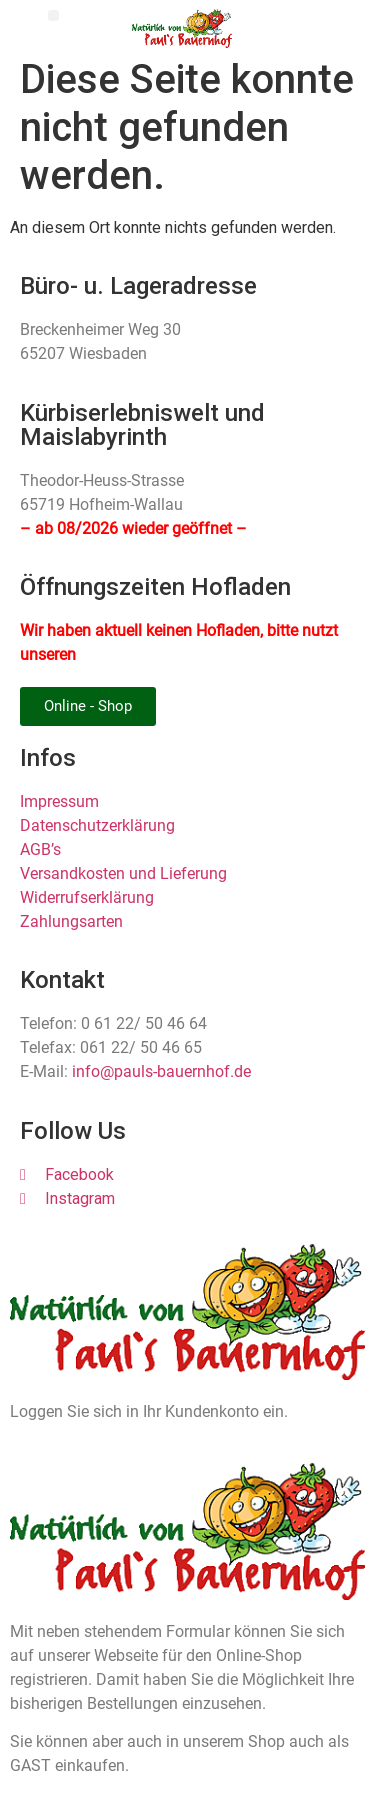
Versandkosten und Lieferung (123, 873)
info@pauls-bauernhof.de (161, 1071)
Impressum (59, 801)
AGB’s (40, 849)
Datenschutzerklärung (97, 825)
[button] (53, 15)
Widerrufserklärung (87, 897)
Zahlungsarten (71, 921)
